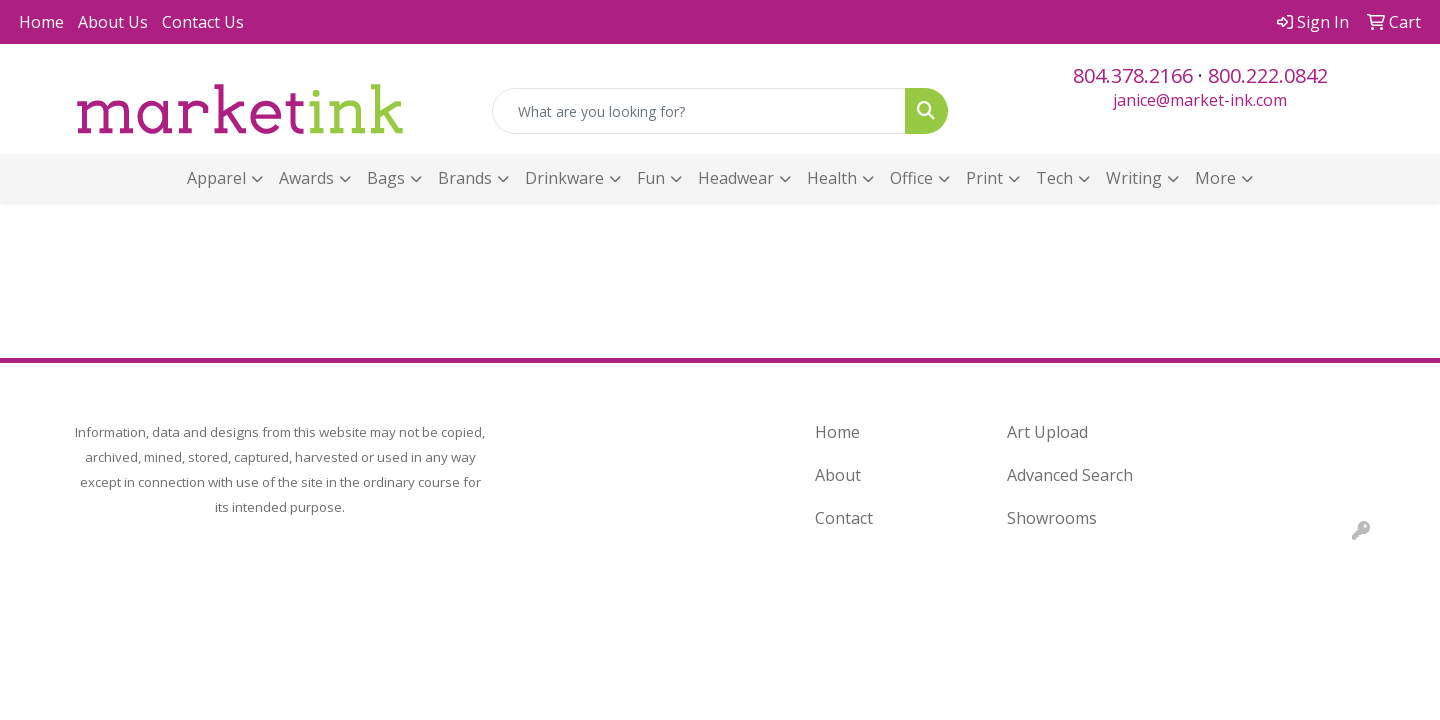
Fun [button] (651, 178)
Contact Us (203, 22)
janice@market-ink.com (1200, 100)
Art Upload (1047, 432)
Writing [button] (1134, 178)
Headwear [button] (736, 178)
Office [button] (911, 178)
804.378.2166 (1133, 75)
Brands (465, 178)
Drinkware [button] (564, 178)
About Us (113, 22)
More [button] (1215, 178)
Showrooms (1052, 518)
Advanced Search (1070, 475)
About (838, 475)
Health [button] (832, 178)
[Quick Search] (699, 111)
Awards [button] (306, 178)
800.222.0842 (1268, 75)
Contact (844, 518)
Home (41, 22)
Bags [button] (386, 178)
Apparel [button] (216, 178)
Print (984, 178)
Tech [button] (1054, 178)
